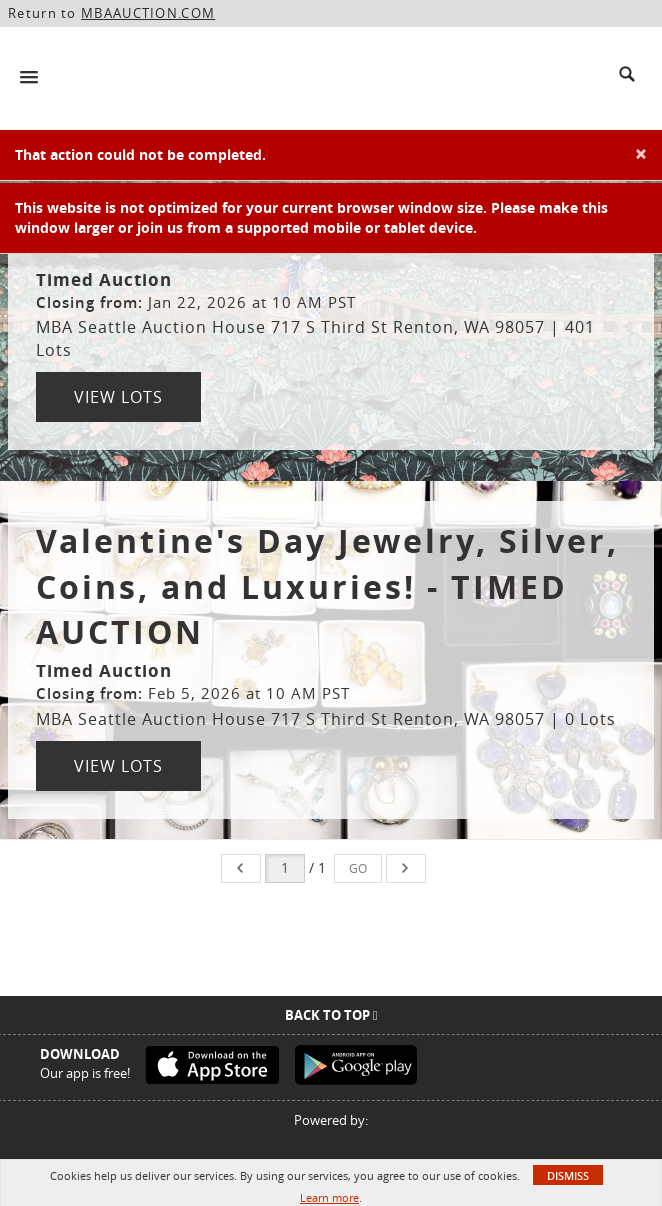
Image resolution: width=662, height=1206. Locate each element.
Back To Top (331, 1015)
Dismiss (568, 1175)
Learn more (329, 1197)
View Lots (118, 397)
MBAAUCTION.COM (148, 13)
